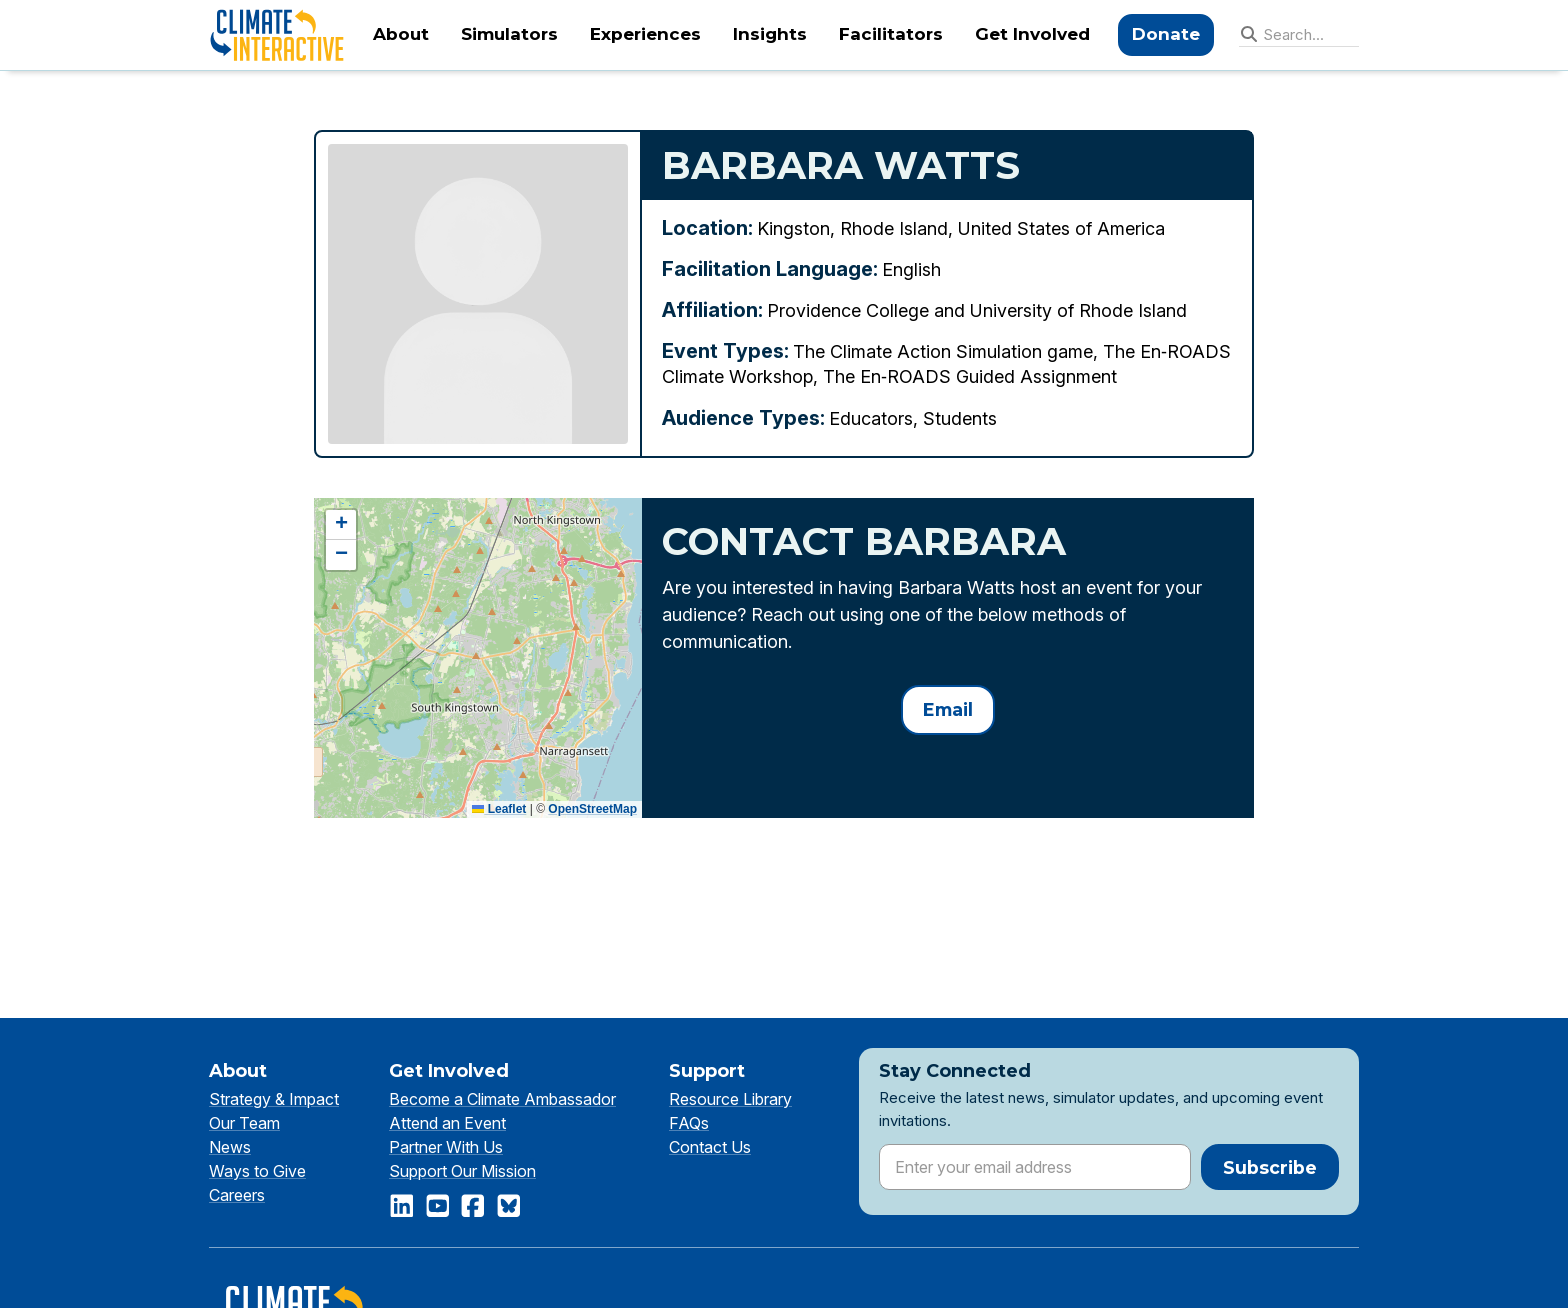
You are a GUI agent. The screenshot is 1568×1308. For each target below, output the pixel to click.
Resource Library (730, 1099)
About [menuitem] (401, 34)
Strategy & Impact (274, 1099)
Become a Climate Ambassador (502, 1099)
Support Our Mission (462, 1171)
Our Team (244, 1123)
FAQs (689, 1123)
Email (948, 709)
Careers (237, 1195)
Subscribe (1270, 1167)
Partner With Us (446, 1147)
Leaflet (499, 809)
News (230, 1147)
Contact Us (710, 1147)
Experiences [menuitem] (645, 34)
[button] (341, 525)
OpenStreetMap (592, 809)
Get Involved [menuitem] (1032, 34)
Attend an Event (447, 1123)
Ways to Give (257, 1171)
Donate (1166, 34)
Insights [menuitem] (770, 34)
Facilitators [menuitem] (891, 34)
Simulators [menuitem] (509, 34)
